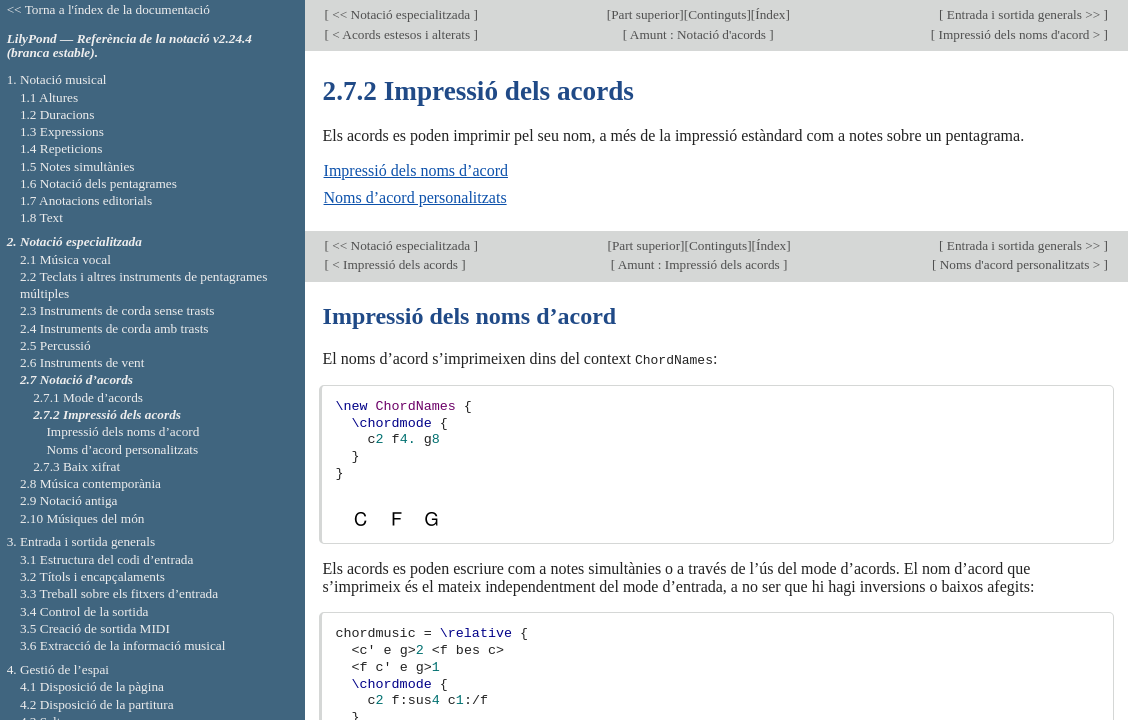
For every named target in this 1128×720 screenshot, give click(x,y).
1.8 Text (41, 217)
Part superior (645, 14)
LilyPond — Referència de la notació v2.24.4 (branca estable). (129, 46)
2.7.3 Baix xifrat (76, 466)
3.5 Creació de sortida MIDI (95, 628)
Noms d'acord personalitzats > (1019, 264)
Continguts (717, 14)
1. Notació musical (57, 79)
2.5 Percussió (55, 345)
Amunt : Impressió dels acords (699, 264)
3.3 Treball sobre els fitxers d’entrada (119, 593)
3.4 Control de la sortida (84, 611)
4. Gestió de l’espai (58, 669)
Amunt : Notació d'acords (698, 34)
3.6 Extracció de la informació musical (123, 645)
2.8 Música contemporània (90, 483)
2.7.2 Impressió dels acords (107, 414)
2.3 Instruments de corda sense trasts (117, 310)
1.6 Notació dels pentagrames (98, 183)
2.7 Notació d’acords (76, 379)
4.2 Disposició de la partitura (97, 704)
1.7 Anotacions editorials (86, 200)
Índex (770, 14)
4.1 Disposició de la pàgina (92, 686)
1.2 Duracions (57, 114)
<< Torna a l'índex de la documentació (108, 9)
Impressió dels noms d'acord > (1019, 34)
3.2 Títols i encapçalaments (92, 576)
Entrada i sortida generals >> (1023, 14)
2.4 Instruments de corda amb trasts (114, 328)
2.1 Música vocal (65, 259)
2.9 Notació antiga (69, 500)
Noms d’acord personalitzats (415, 197)
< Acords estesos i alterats (401, 34)
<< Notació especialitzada (401, 14)
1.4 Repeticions (61, 148)
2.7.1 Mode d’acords (88, 397)
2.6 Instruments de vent (82, 362)
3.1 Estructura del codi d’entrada (107, 559)
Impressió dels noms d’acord (416, 170)
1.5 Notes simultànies (77, 166)
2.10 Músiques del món (82, 518)
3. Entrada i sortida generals (81, 541)
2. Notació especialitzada (74, 241)
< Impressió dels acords (395, 264)
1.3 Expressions (62, 131)
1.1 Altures (49, 97)
